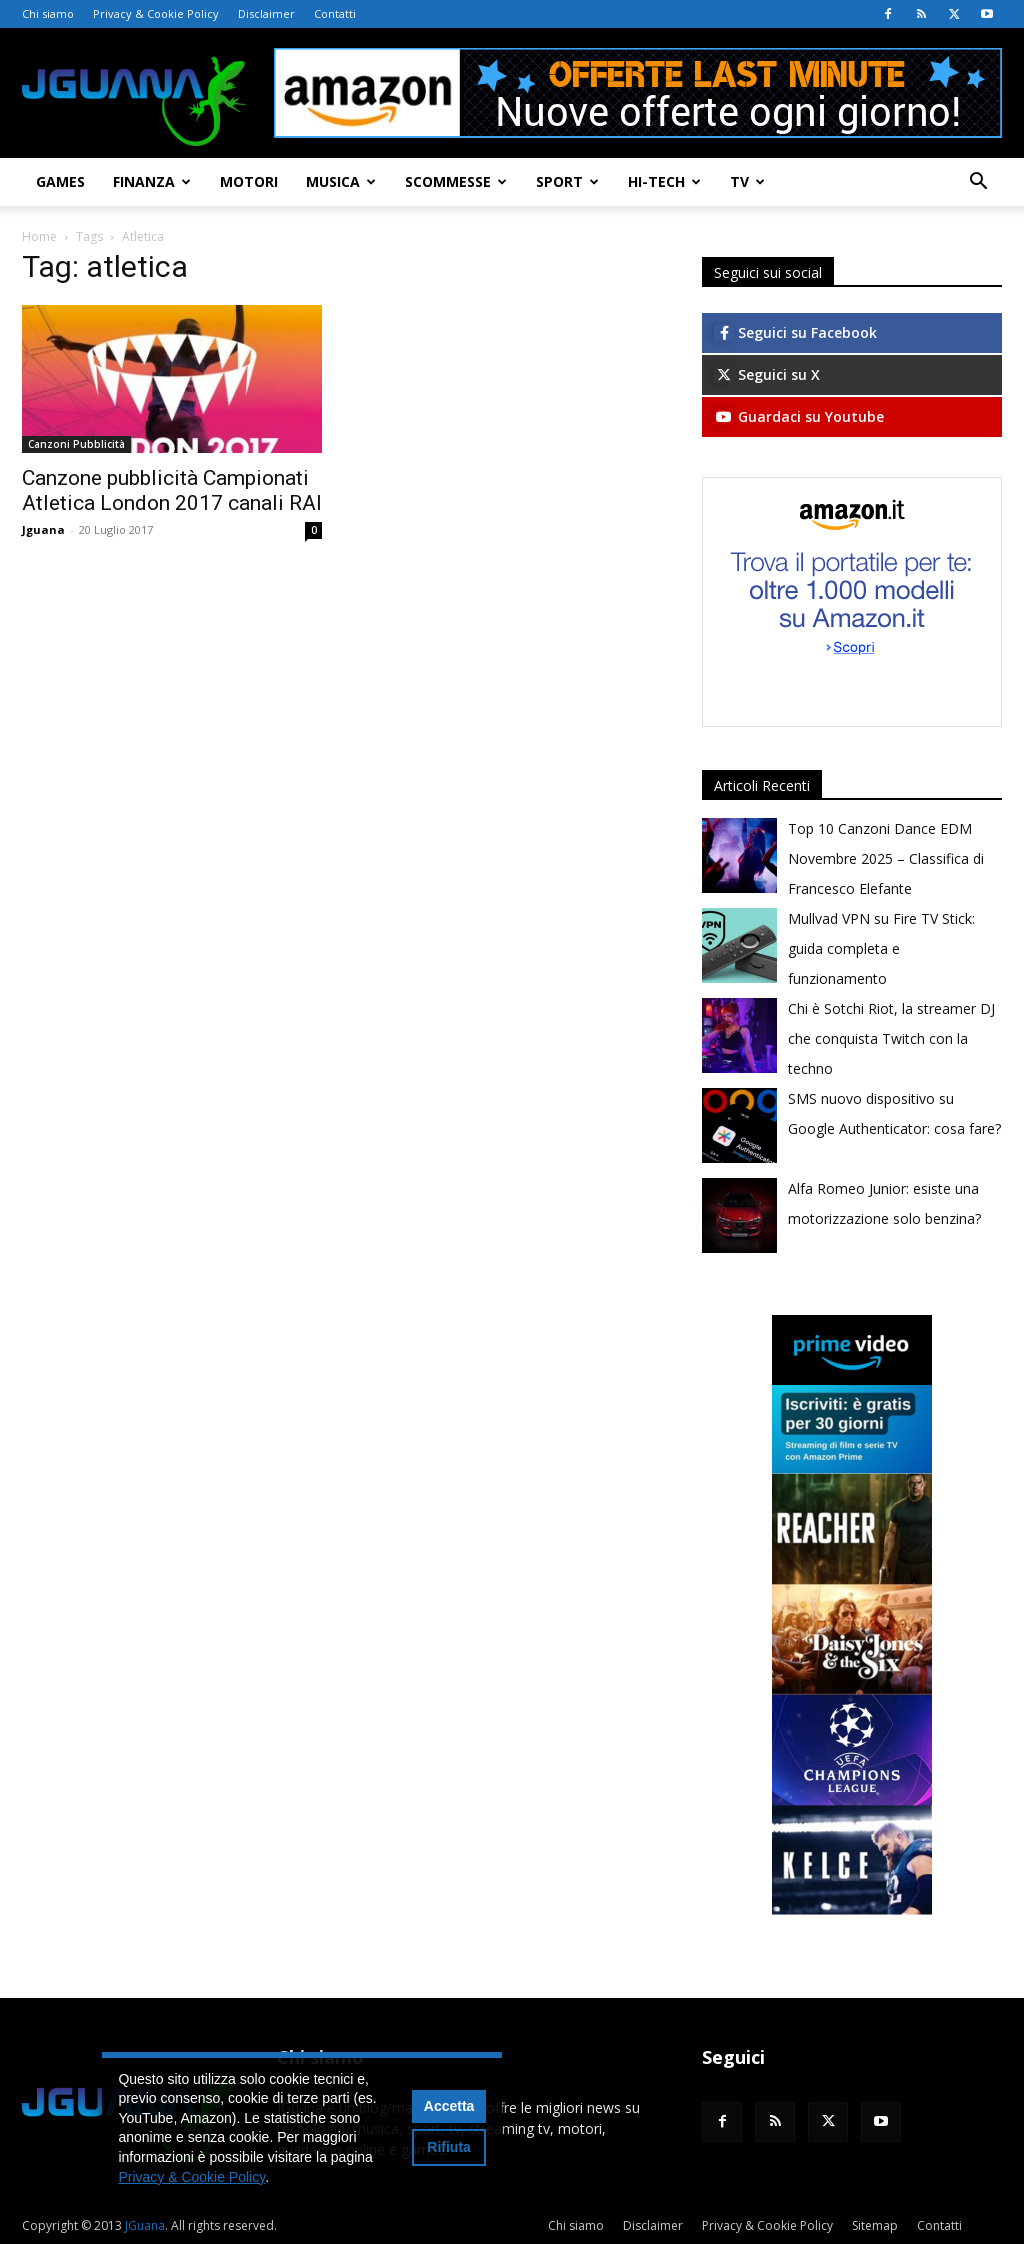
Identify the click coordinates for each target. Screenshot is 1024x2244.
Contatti (335, 13)
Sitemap (875, 2225)
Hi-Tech (664, 181)
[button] (978, 183)
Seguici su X (767, 374)
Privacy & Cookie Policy (156, 13)
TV (747, 181)
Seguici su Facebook (795, 332)
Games (60, 181)
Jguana (43, 529)
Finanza (152, 181)
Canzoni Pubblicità (76, 444)
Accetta (449, 2106)
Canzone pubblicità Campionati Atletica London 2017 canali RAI (172, 490)
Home (39, 236)
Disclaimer (266, 13)
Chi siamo (48, 13)
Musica (341, 181)
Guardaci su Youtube (799, 416)
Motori (249, 181)
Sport (567, 181)
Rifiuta (449, 2147)
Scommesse (456, 181)
